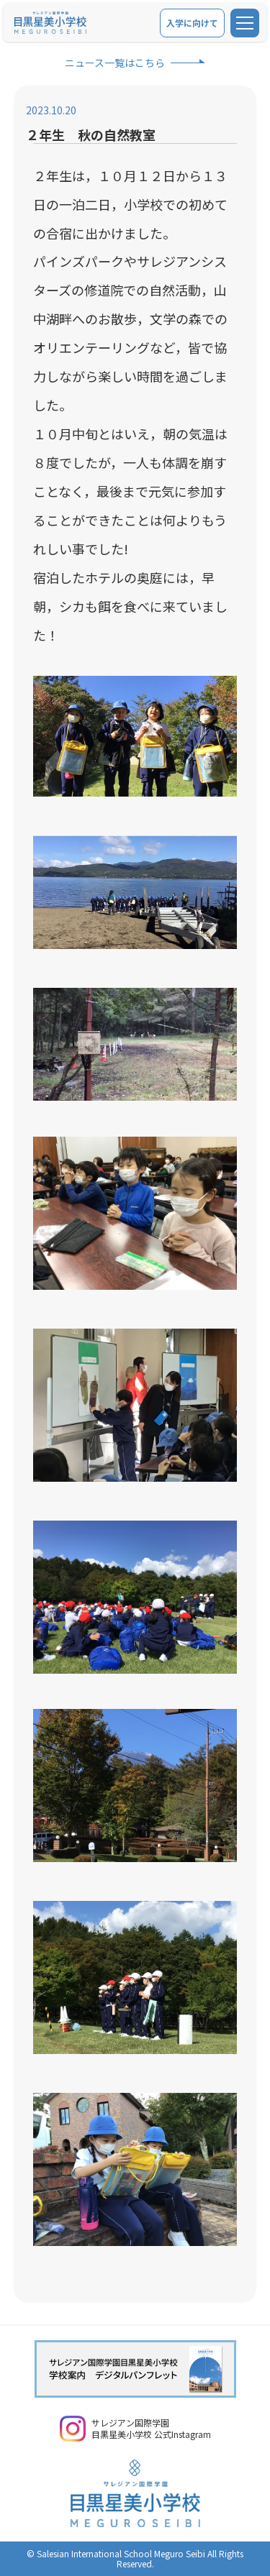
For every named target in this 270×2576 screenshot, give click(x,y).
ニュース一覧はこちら (115, 63)
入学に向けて (192, 23)
